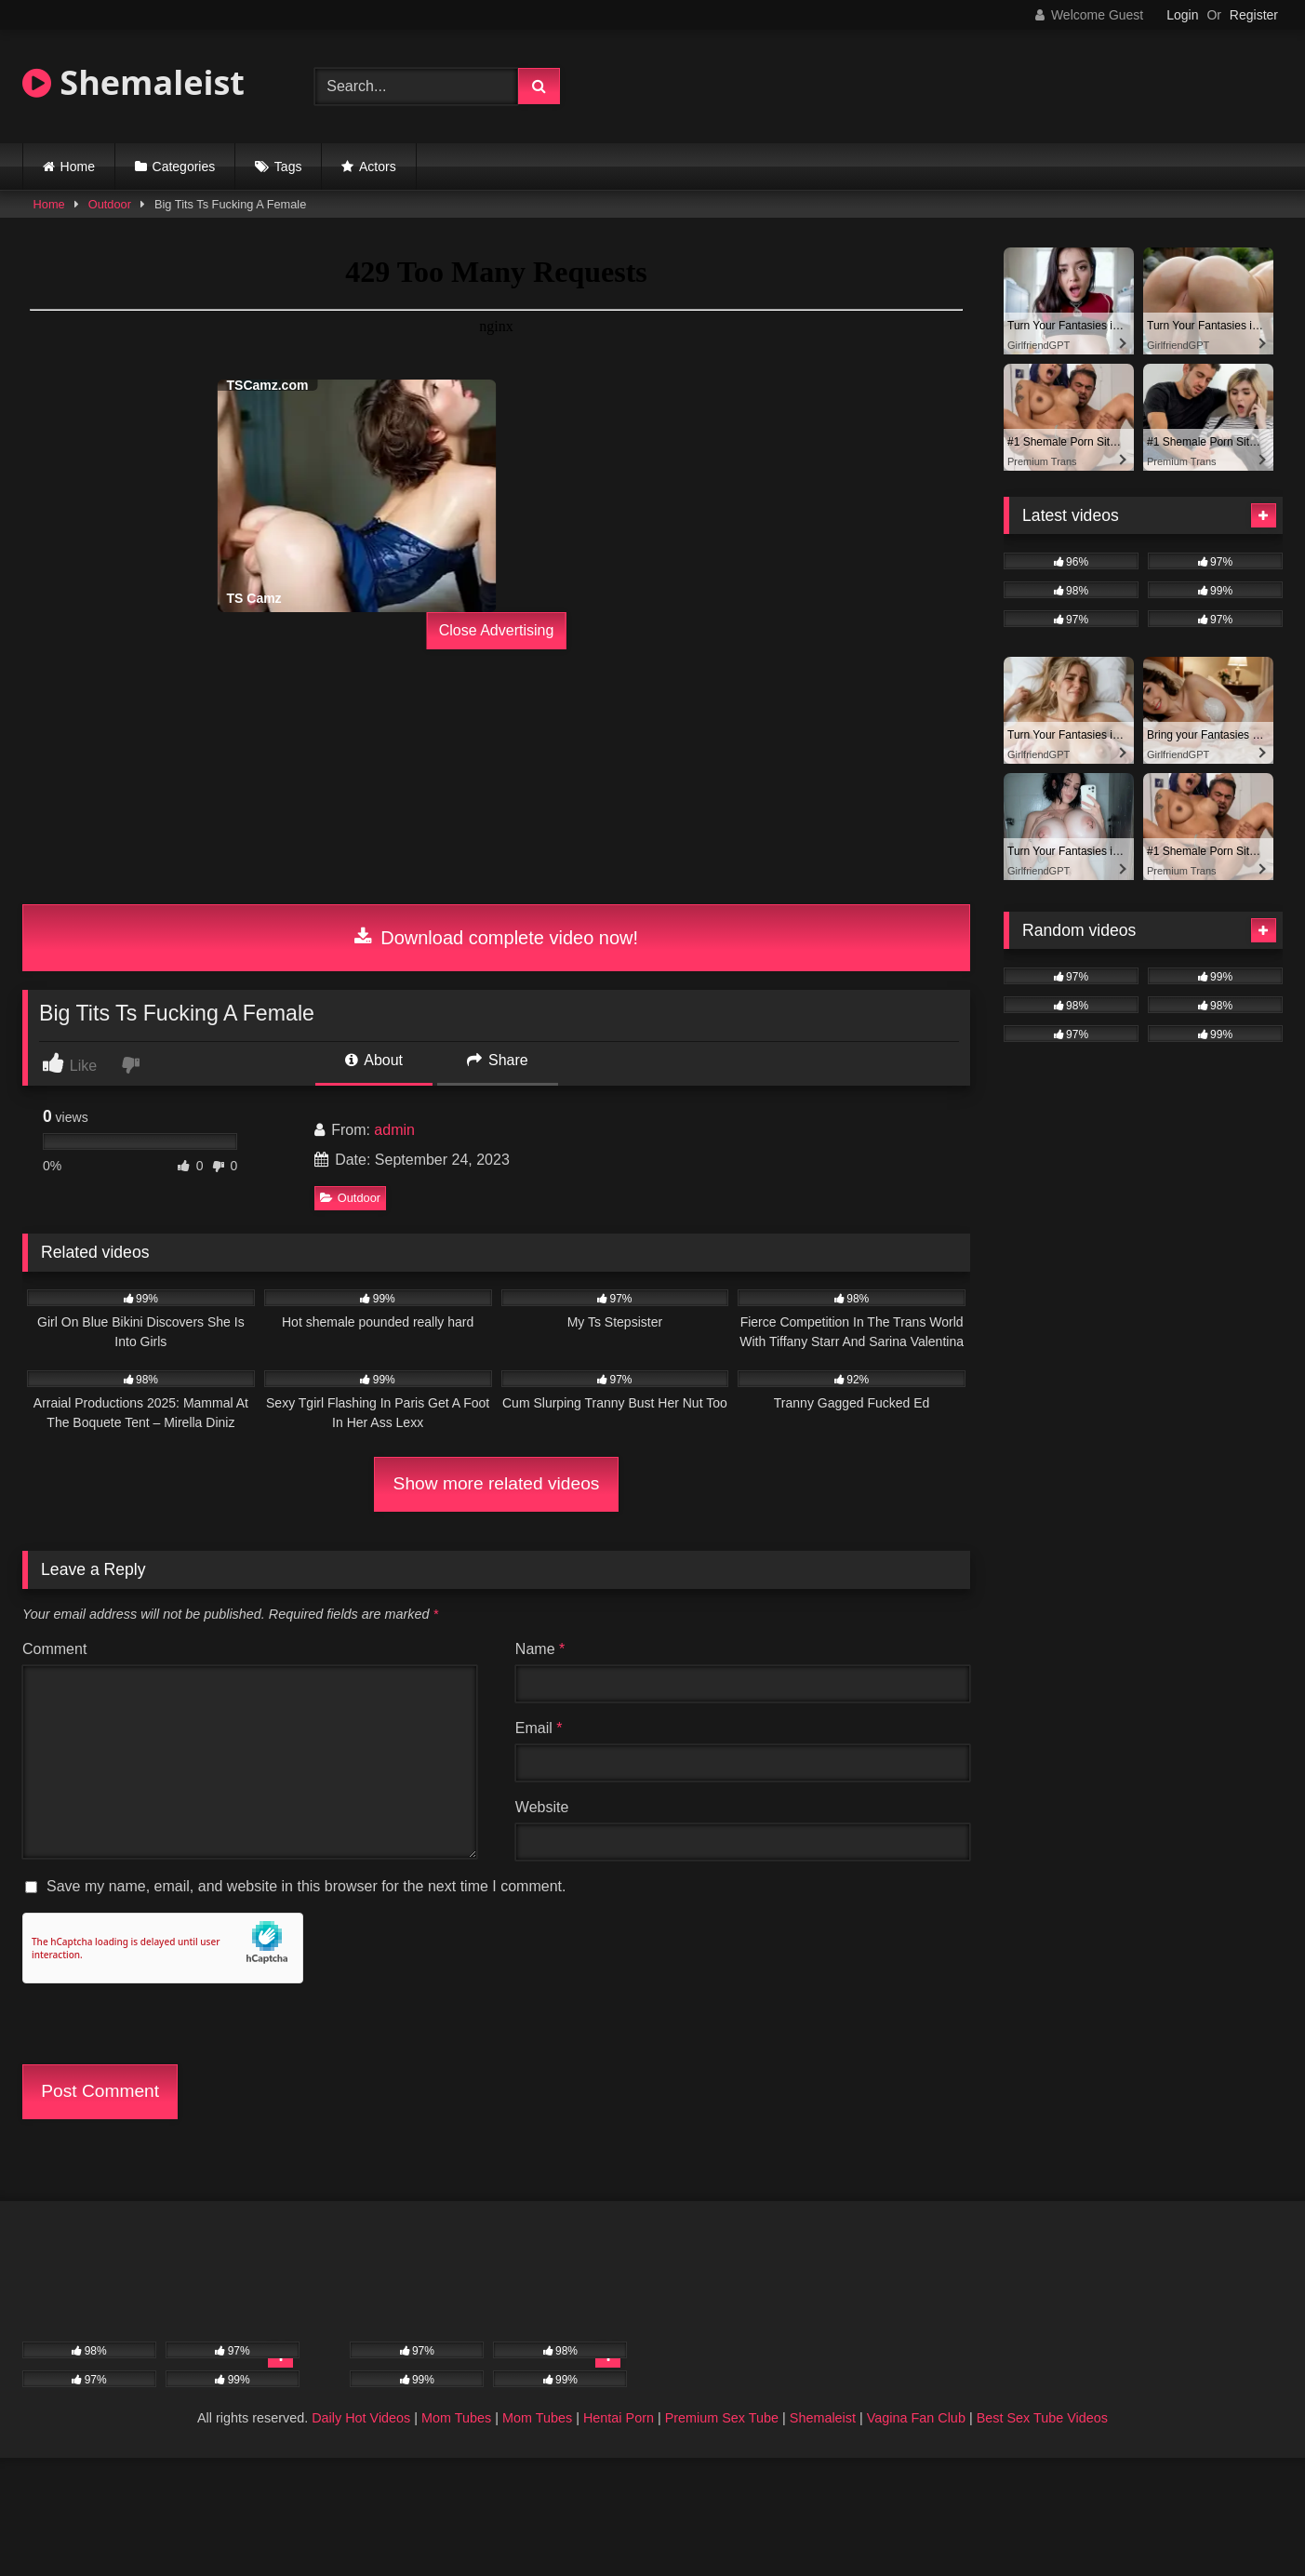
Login (1182, 14)
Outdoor (109, 204)
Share (497, 1060)
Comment (54, 1649)
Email (539, 1728)
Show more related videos (496, 1483)
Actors (377, 166)
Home (77, 166)
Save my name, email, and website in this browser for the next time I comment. (306, 1886)
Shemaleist (133, 82)
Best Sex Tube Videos (1042, 2417)
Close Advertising (496, 630)
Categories (184, 166)
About (374, 1060)
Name (540, 1649)
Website (542, 1807)
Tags (288, 166)
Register (1254, 14)
